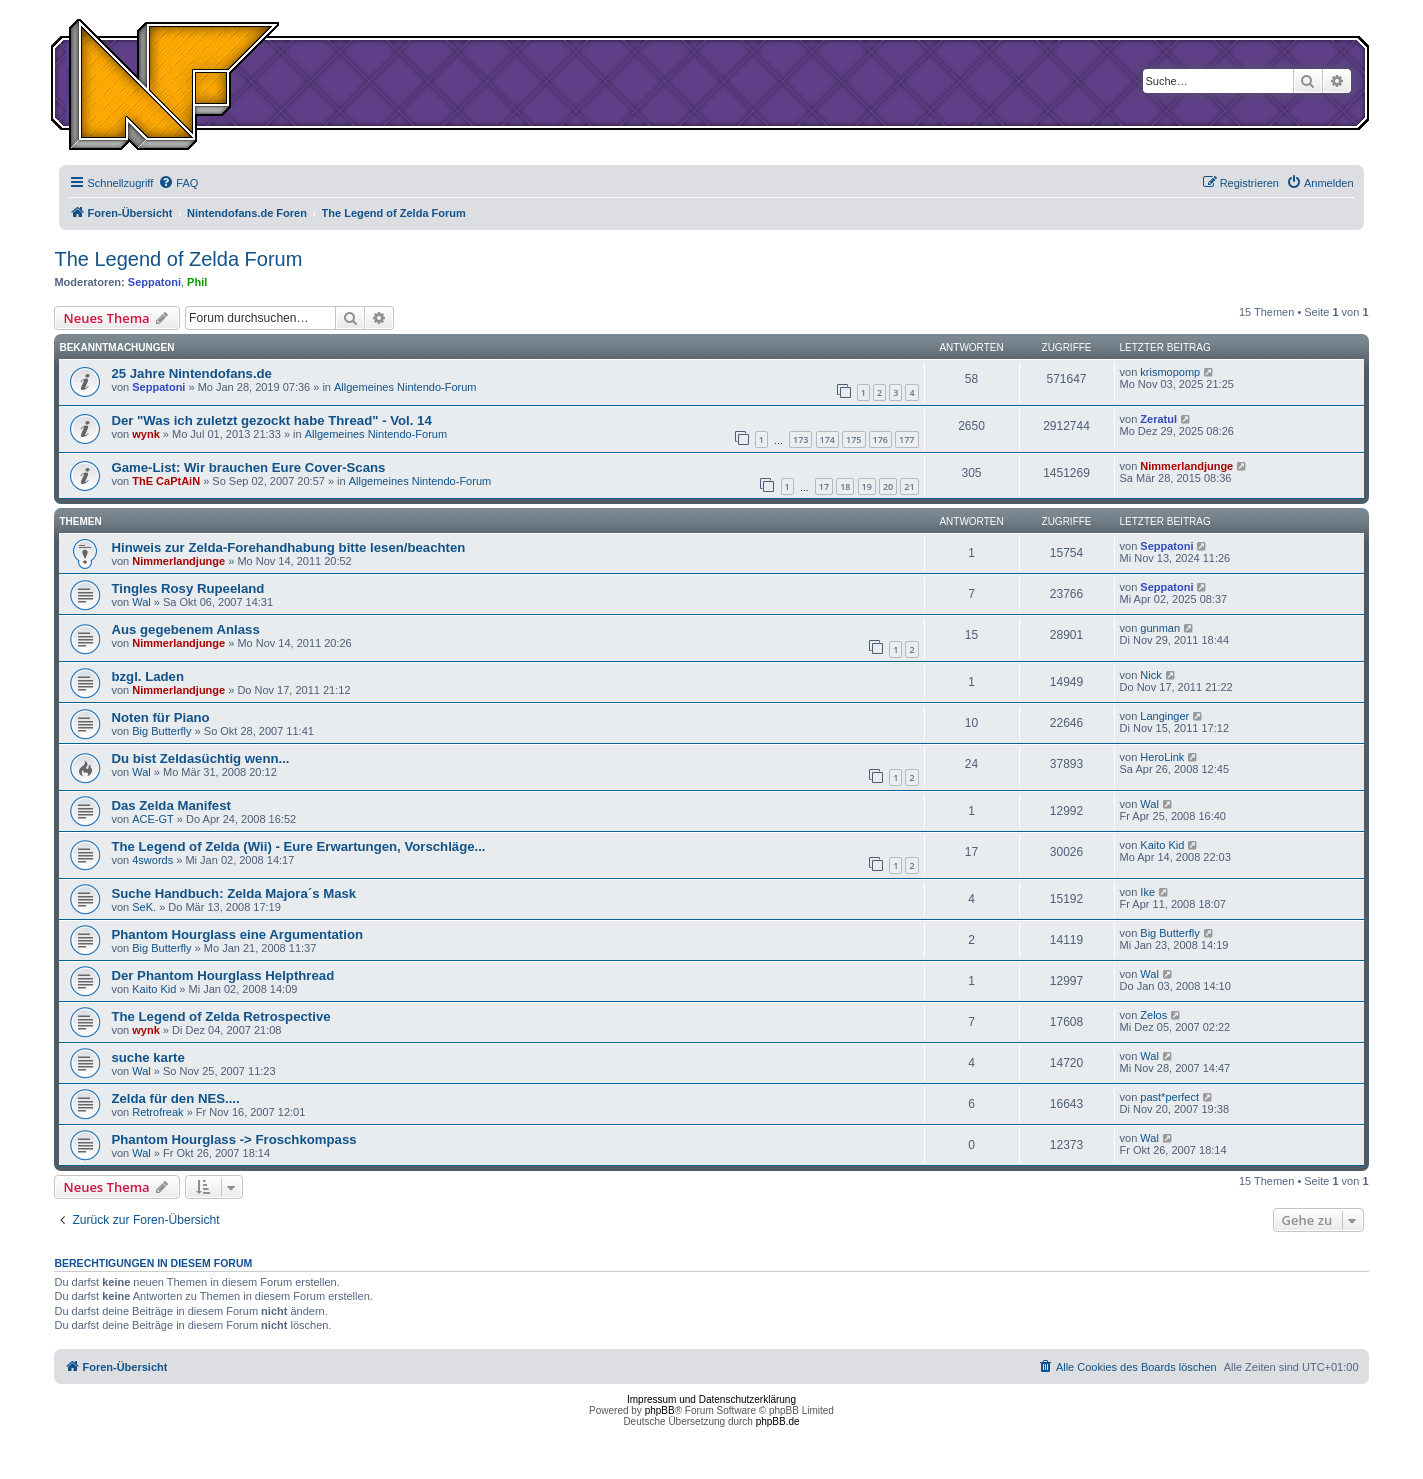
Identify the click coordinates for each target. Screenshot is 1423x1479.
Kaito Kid (1162, 845)
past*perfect (1169, 1097)
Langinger (1164, 716)
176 (880, 439)
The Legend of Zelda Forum (178, 259)
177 (906, 439)
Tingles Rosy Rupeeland (187, 588)
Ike (1147, 892)
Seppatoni (154, 282)
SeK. (144, 907)
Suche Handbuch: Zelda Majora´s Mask (233, 893)
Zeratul (1158, 419)
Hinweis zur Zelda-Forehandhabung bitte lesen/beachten (288, 547)
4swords (152, 860)
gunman (1160, 628)
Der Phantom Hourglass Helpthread (222, 975)
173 (800, 439)
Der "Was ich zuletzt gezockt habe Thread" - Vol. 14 (271, 420)
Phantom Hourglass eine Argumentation (237, 934)
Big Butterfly (161, 731)
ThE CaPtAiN (166, 481)
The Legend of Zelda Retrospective (220, 1016)
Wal (141, 602)
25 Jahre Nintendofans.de (191, 373)
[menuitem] (178, 183)
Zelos (1153, 1015)
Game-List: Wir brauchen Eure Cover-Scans (248, 467)
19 (867, 486)
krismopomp (1170, 372)
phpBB (660, 1410)
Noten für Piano (160, 717)
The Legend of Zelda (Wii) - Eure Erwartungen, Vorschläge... (298, 846)
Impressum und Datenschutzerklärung (711, 1399)
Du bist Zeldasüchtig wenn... (200, 758)
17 (824, 486)
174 (827, 439)
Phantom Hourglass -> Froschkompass (233, 1139)
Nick (1150, 675)
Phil (197, 282)
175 (853, 439)
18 (845, 486)
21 (909, 486)
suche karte (147, 1057)
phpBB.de (778, 1421)
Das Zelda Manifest (170, 805)
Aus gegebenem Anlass (185, 629)
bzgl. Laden (147, 676)
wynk (146, 434)
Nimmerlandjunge (1186, 466)
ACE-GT (153, 819)
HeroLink (1162, 757)
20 (888, 486)
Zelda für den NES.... (175, 1098)
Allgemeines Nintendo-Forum (405, 387)
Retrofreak (157, 1112)
